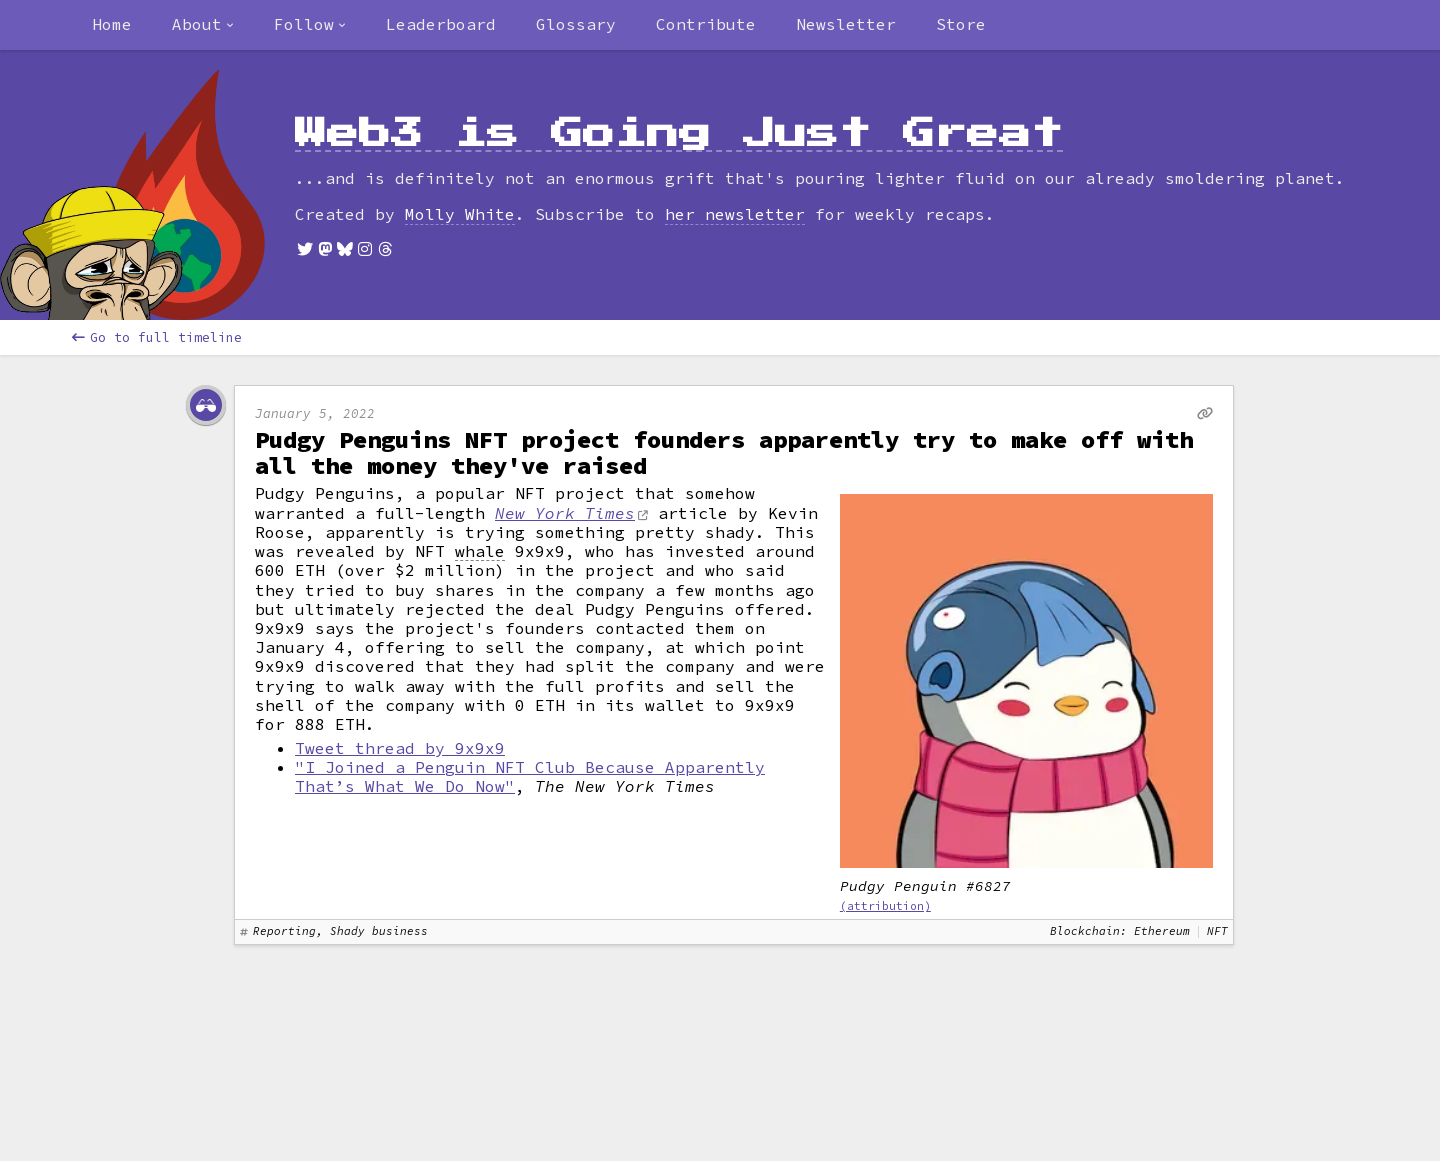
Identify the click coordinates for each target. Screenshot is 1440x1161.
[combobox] (203, 25)
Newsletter (846, 24)
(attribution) (885, 906)
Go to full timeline (157, 337)
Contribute (706, 24)
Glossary (576, 24)
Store (961, 24)
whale (480, 551)
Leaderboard (441, 24)
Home (112, 24)
